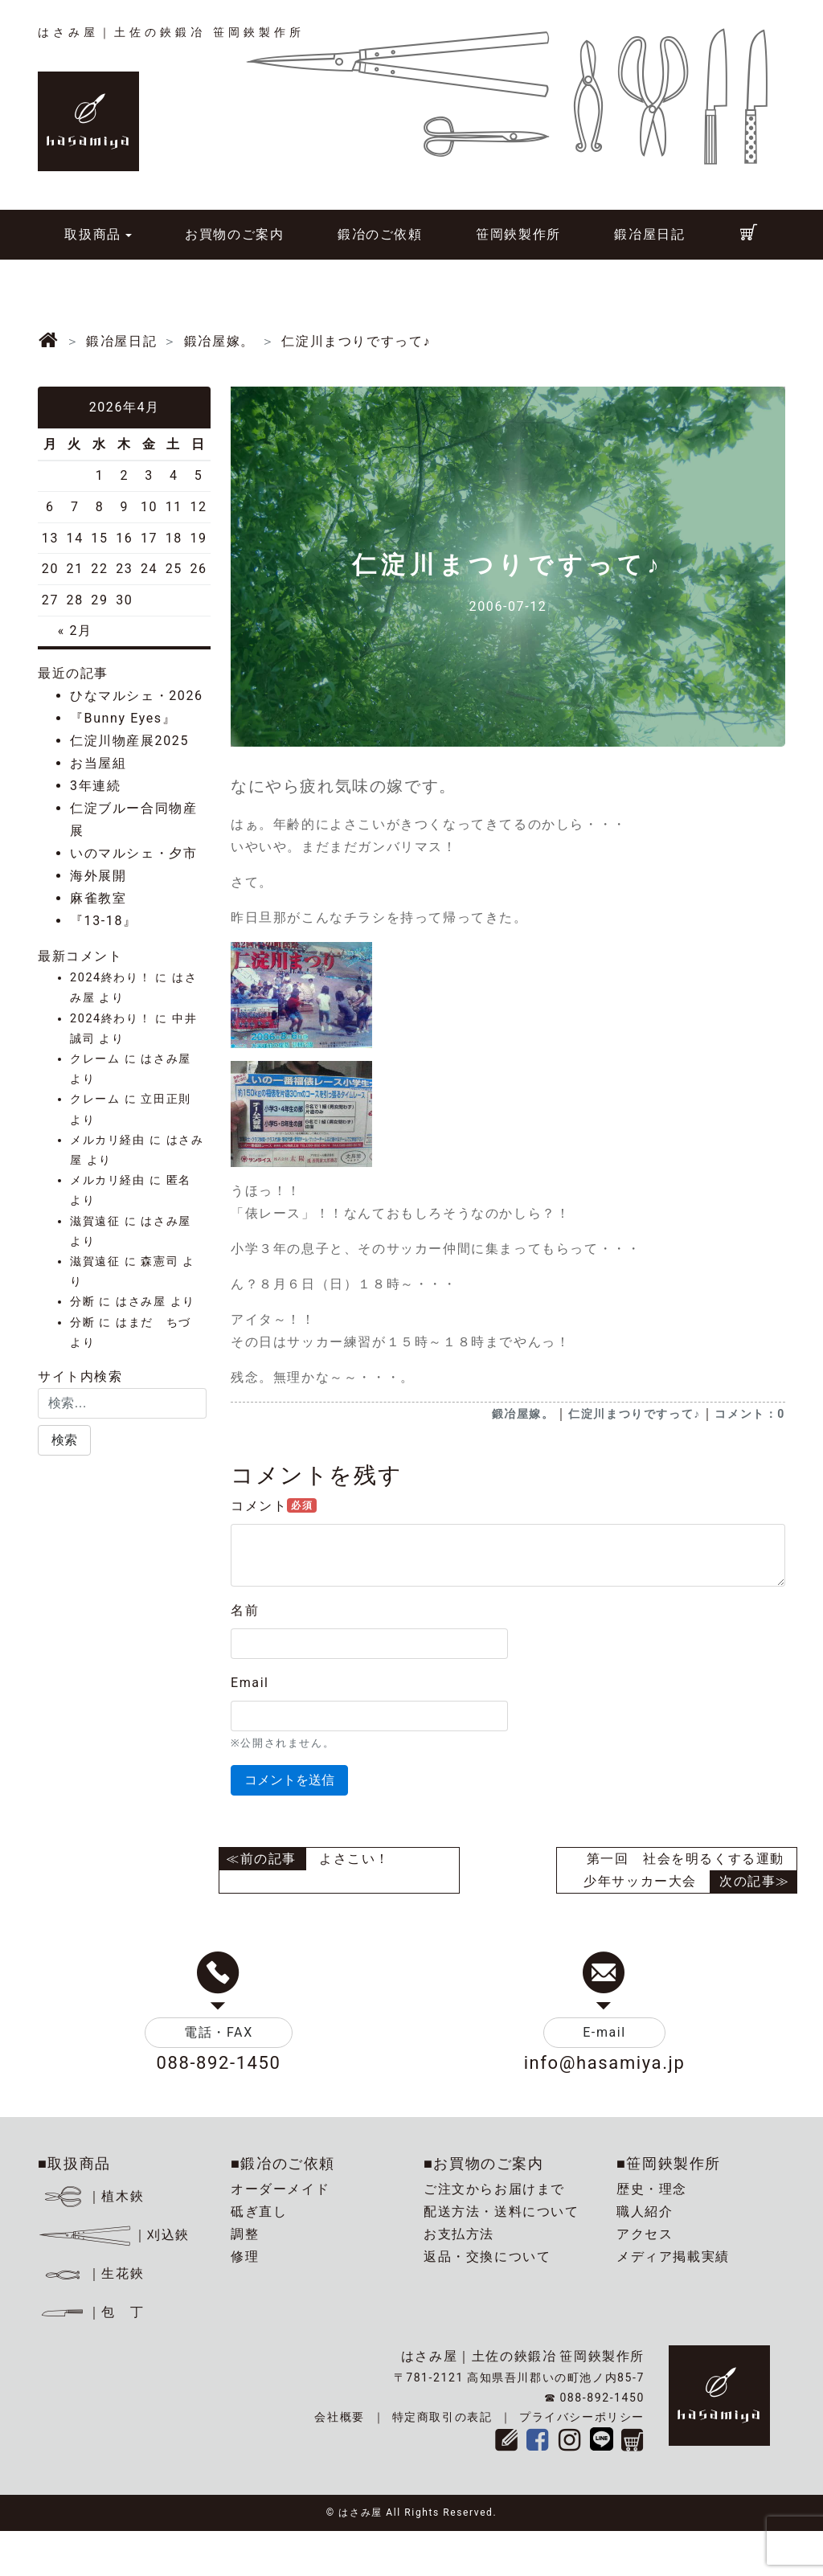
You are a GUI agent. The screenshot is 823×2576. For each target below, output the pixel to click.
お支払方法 (459, 2234)
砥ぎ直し (259, 2211)
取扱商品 (92, 234)
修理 (245, 2256)
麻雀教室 (98, 898)
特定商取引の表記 (442, 2416)
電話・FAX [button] (218, 2032)
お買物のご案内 (234, 234)
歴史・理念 (651, 2189)
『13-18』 (103, 920)
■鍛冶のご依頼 (283, 2163)
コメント (274, 1505)
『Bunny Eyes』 (123, 718)
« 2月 (75, 630)
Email (250, 1682)
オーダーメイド (280, 2189)
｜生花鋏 (93, 2273)
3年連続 (95, 785)
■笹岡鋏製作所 (668, 2163)
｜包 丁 (91, 2312)
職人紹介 (644, 2211)
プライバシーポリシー (582, 2416)
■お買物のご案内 (484, 2163)
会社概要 (339, 2416)
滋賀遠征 (95, 1221)
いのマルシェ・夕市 (133, 853)
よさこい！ (354, 1858)
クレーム (95, 1059)
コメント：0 (749, 1413)
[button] (64, 1440)
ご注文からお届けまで (494, 2189)
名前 (245, 1610)
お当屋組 (98, 763)
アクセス (644, 2234)
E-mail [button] (604, 2032)
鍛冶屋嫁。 (523, 1413)
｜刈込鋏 (114, 2234)
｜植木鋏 (93, 2196)
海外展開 (98, 875)
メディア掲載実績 (673, 2256)
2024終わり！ (110, 978)
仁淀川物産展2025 (129, 740)
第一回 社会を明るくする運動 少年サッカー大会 (690, 1870)
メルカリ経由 (107, 1140)
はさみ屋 (165, 1059)
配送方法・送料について (501, 2211)
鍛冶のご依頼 (380, 234)
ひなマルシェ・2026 (136, 695)
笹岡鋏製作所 (518, 234)
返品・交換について (487, 2256)
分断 (82, 1301)
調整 (245, 2234)
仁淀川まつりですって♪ (634, 1413)
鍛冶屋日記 (649, 234)
